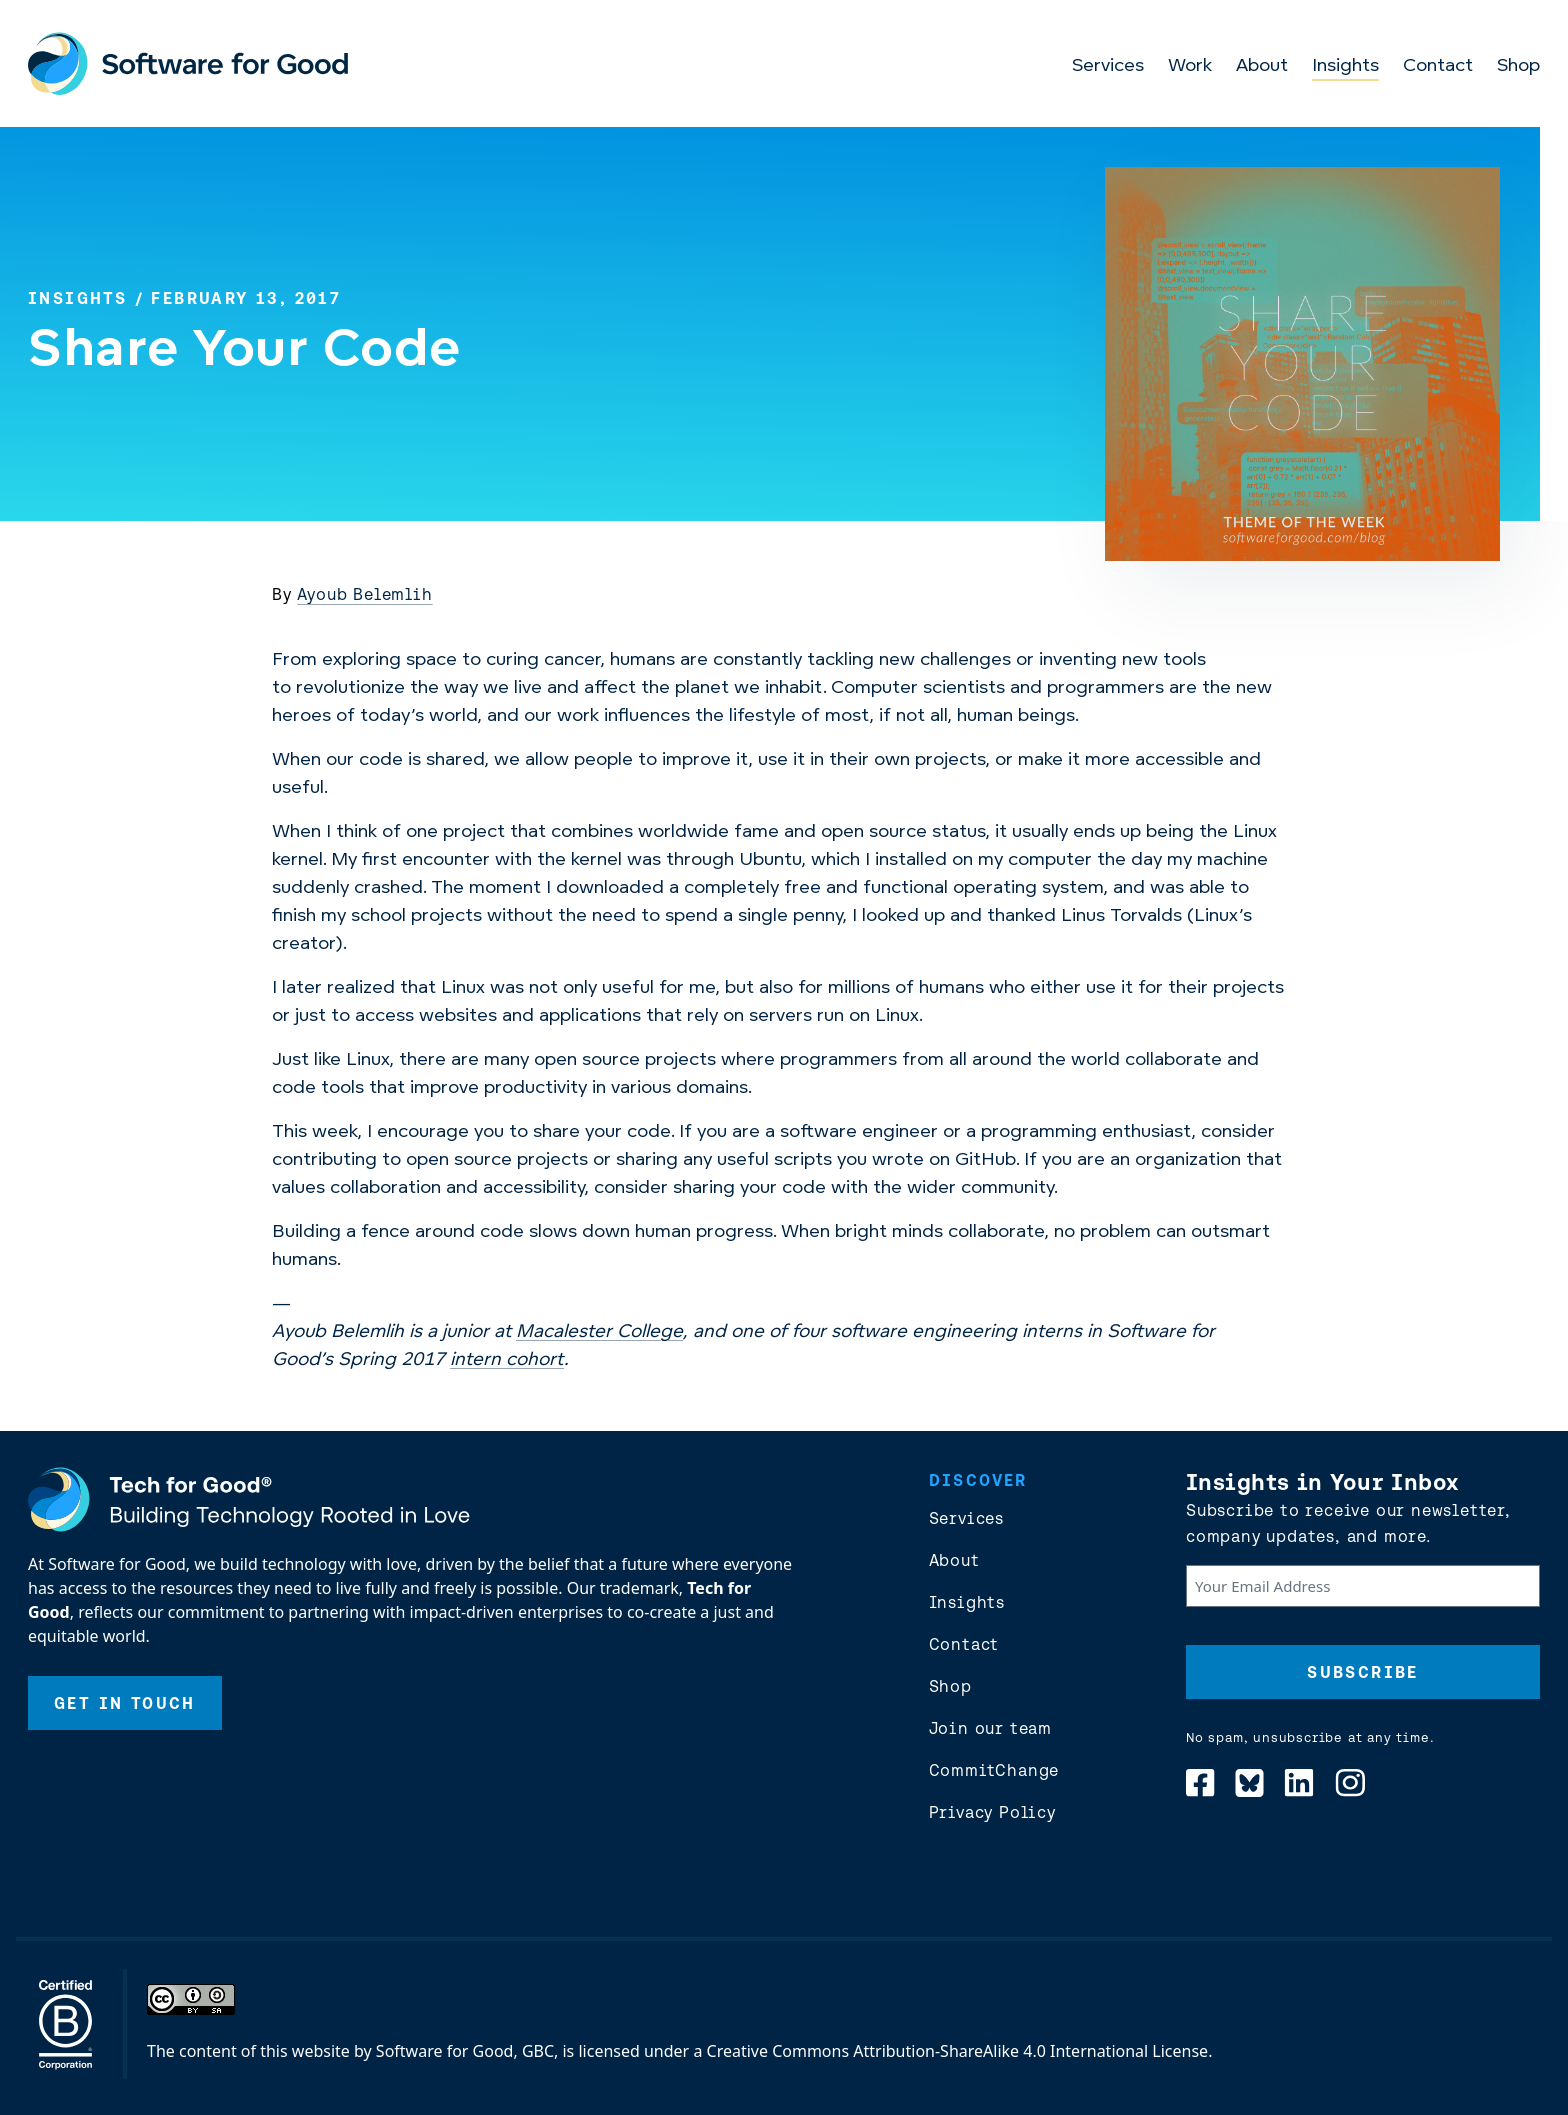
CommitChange (994, 1770)
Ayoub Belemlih (364, 594)
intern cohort (507, 1360)
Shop (1518, 66)
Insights (1345, 66)
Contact (1438, 66)
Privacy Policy (992, 1812)
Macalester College (599, 1332)
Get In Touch (125, 1703)
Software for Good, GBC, (467, 2051)
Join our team (990, 1728)
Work (1190, 66)
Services (1108, 66)
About (1262, 66)
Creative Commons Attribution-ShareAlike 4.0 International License (958, 2051)
